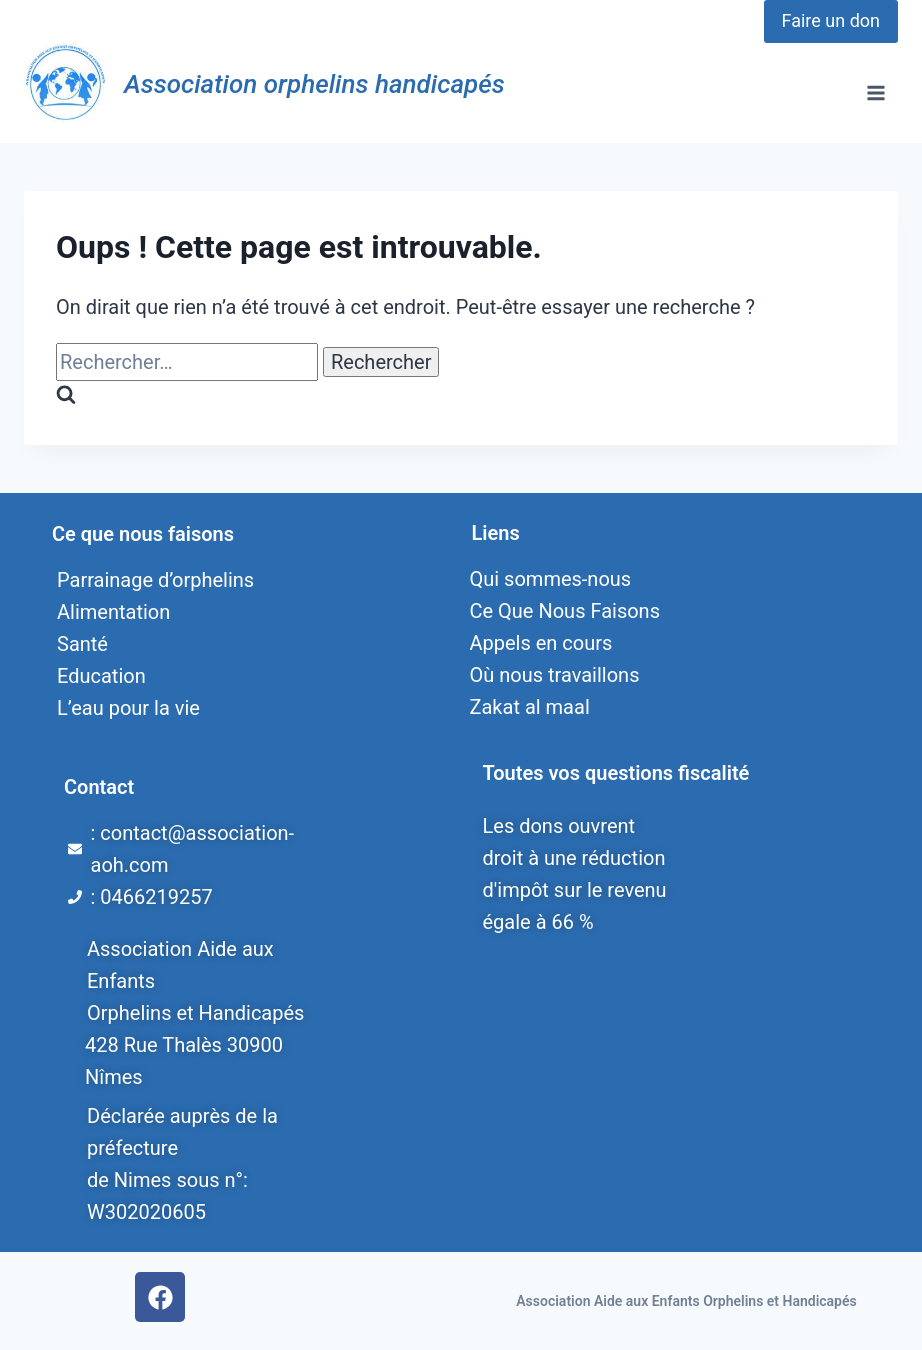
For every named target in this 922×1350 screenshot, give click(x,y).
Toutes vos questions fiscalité (616, 773)
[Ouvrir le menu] (876, 93)
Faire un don (831, 20)
